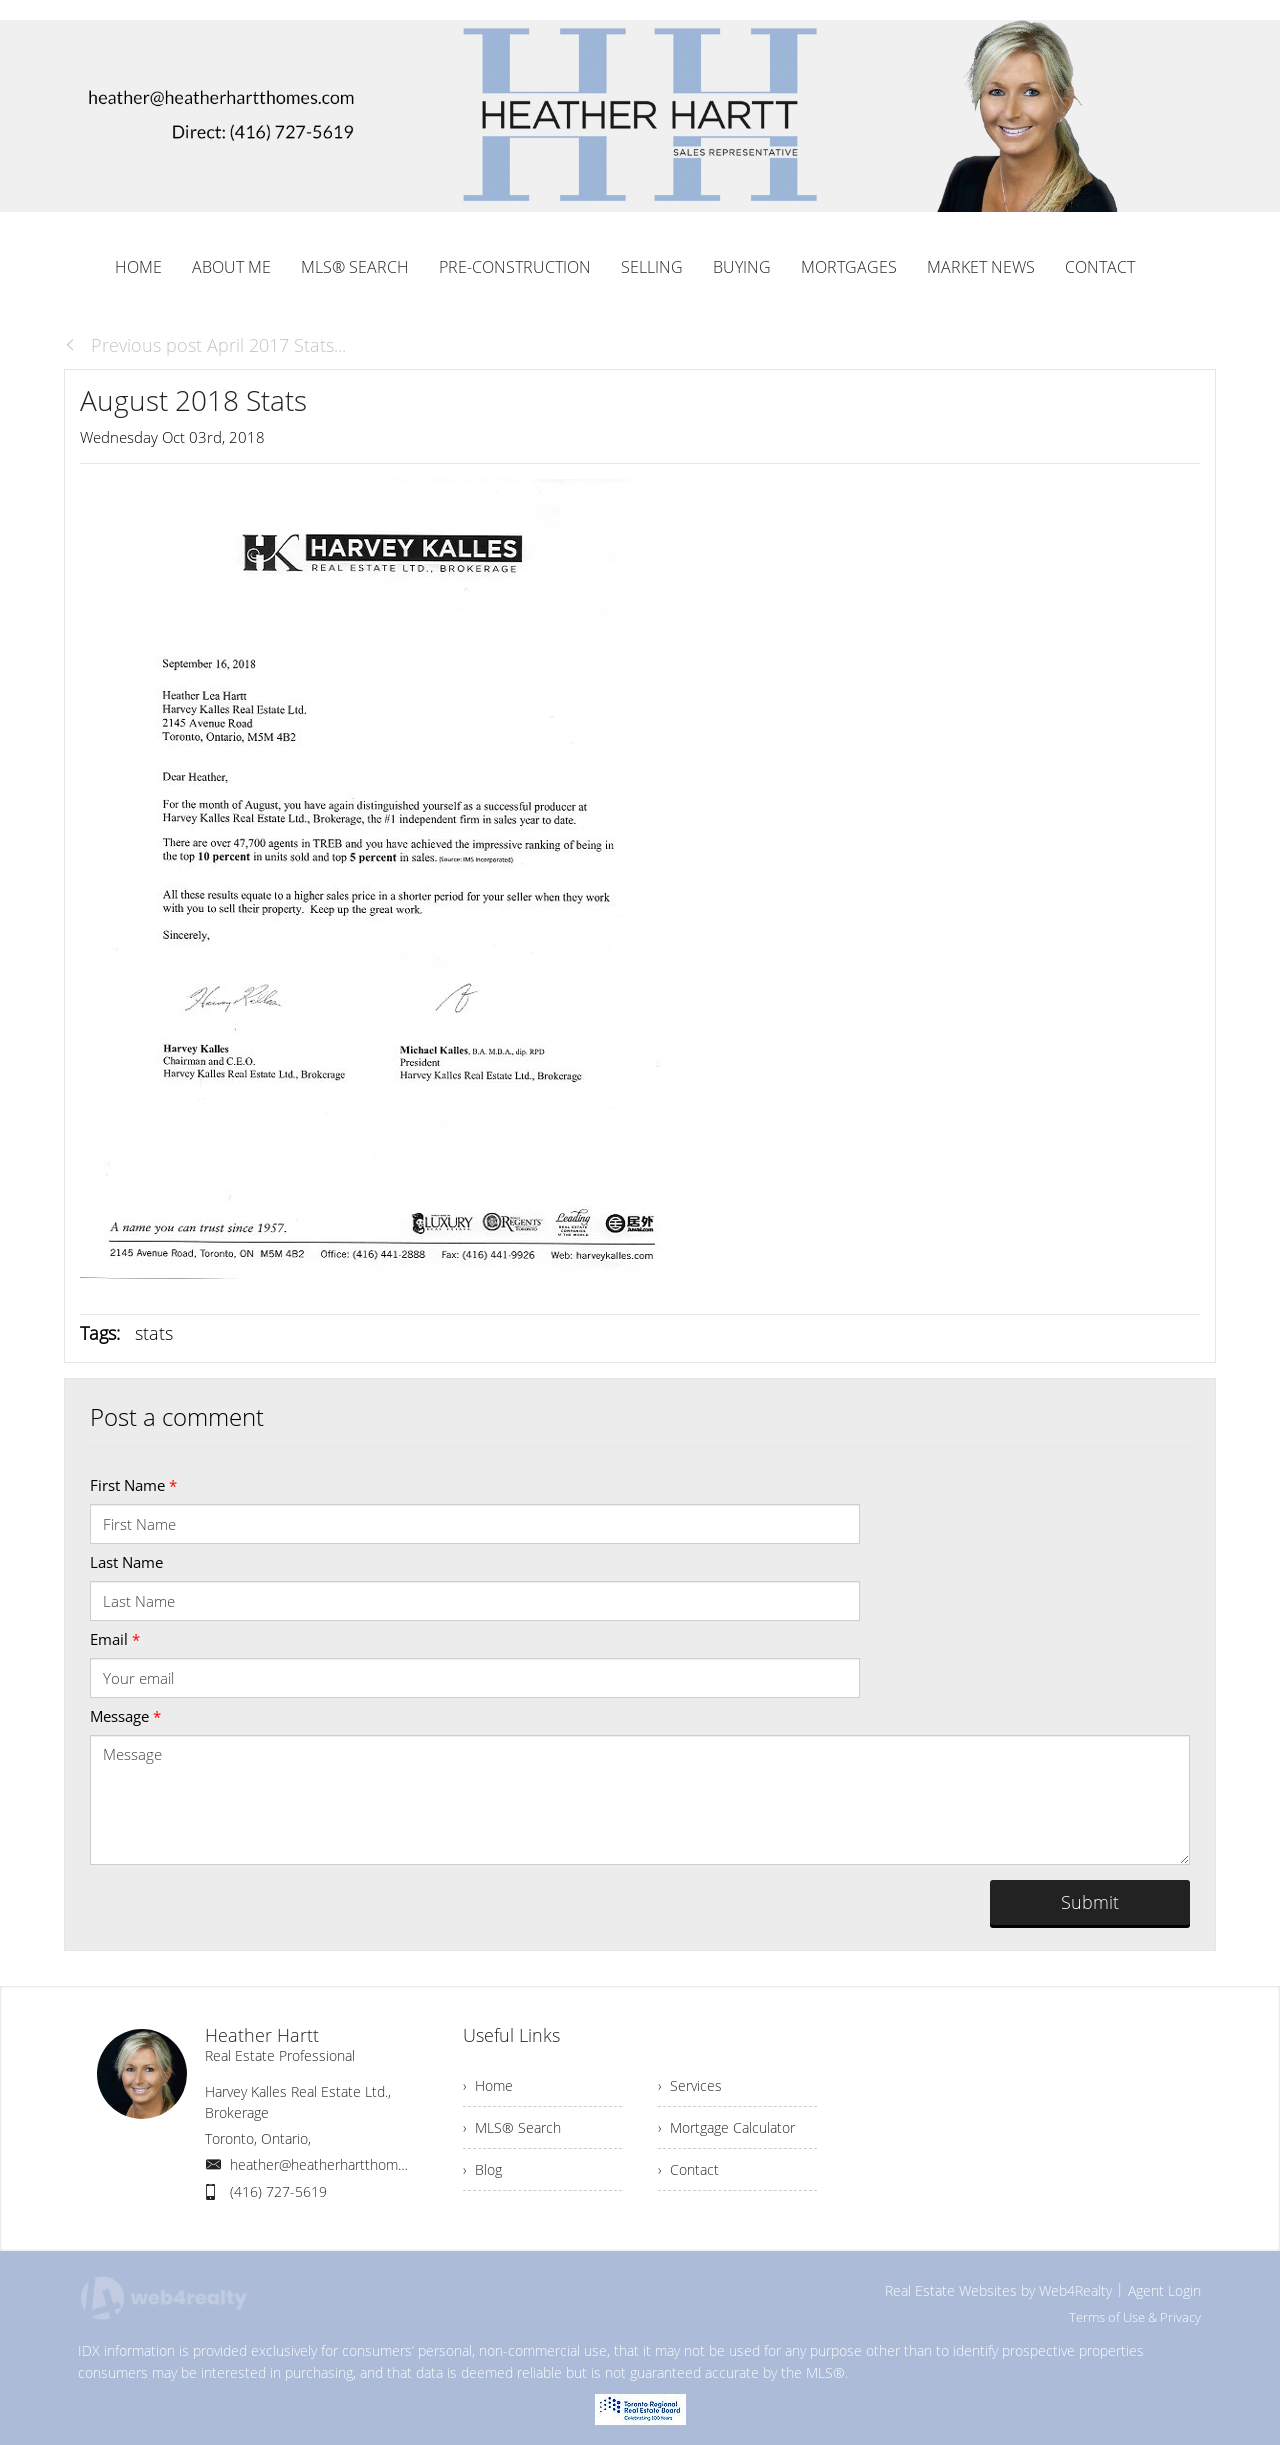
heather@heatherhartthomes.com (336, 2164)
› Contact (688, 2169)
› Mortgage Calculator (726, 2127)
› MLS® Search (512, 2127)
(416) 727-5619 (278, 2191)
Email (115, 1639)
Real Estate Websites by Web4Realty (998, 2290)
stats (154, 1333)
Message (125, 1716)
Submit (1090, 1902)
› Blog (482, 2169)
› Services (690, 2085)
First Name (133, 1485)
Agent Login (1164, 2290)
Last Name (126, 1562)
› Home (488, 2085)
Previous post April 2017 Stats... (205, 345)
